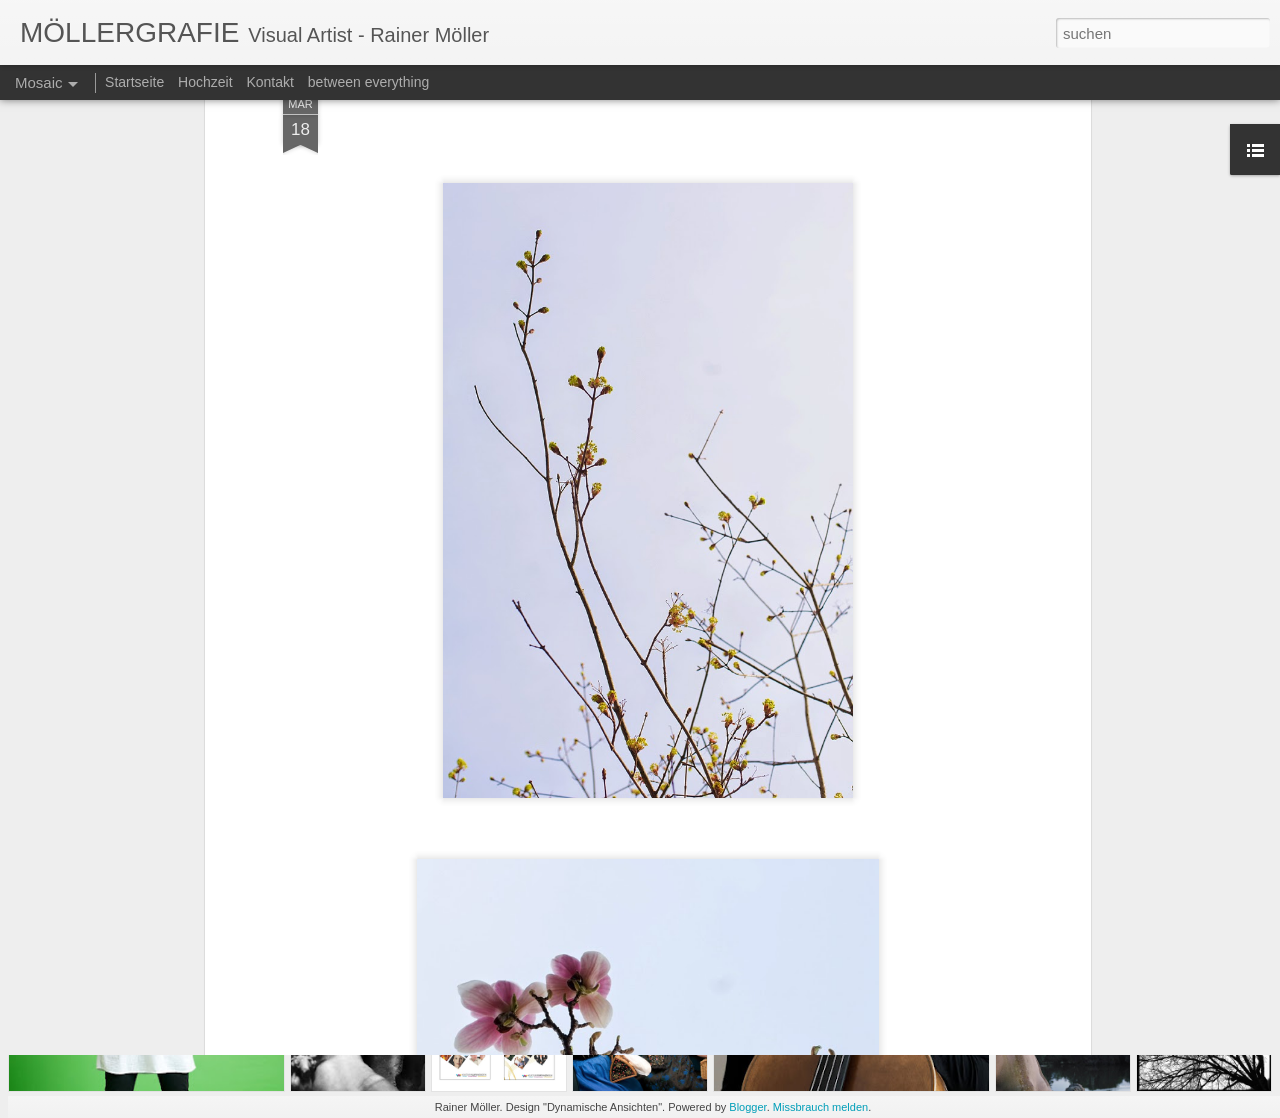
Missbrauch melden (820, 1107)
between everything (368, 82)
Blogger (747, 1107)
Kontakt (269, 82)
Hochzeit (205, 82)
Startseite (134, 82)
